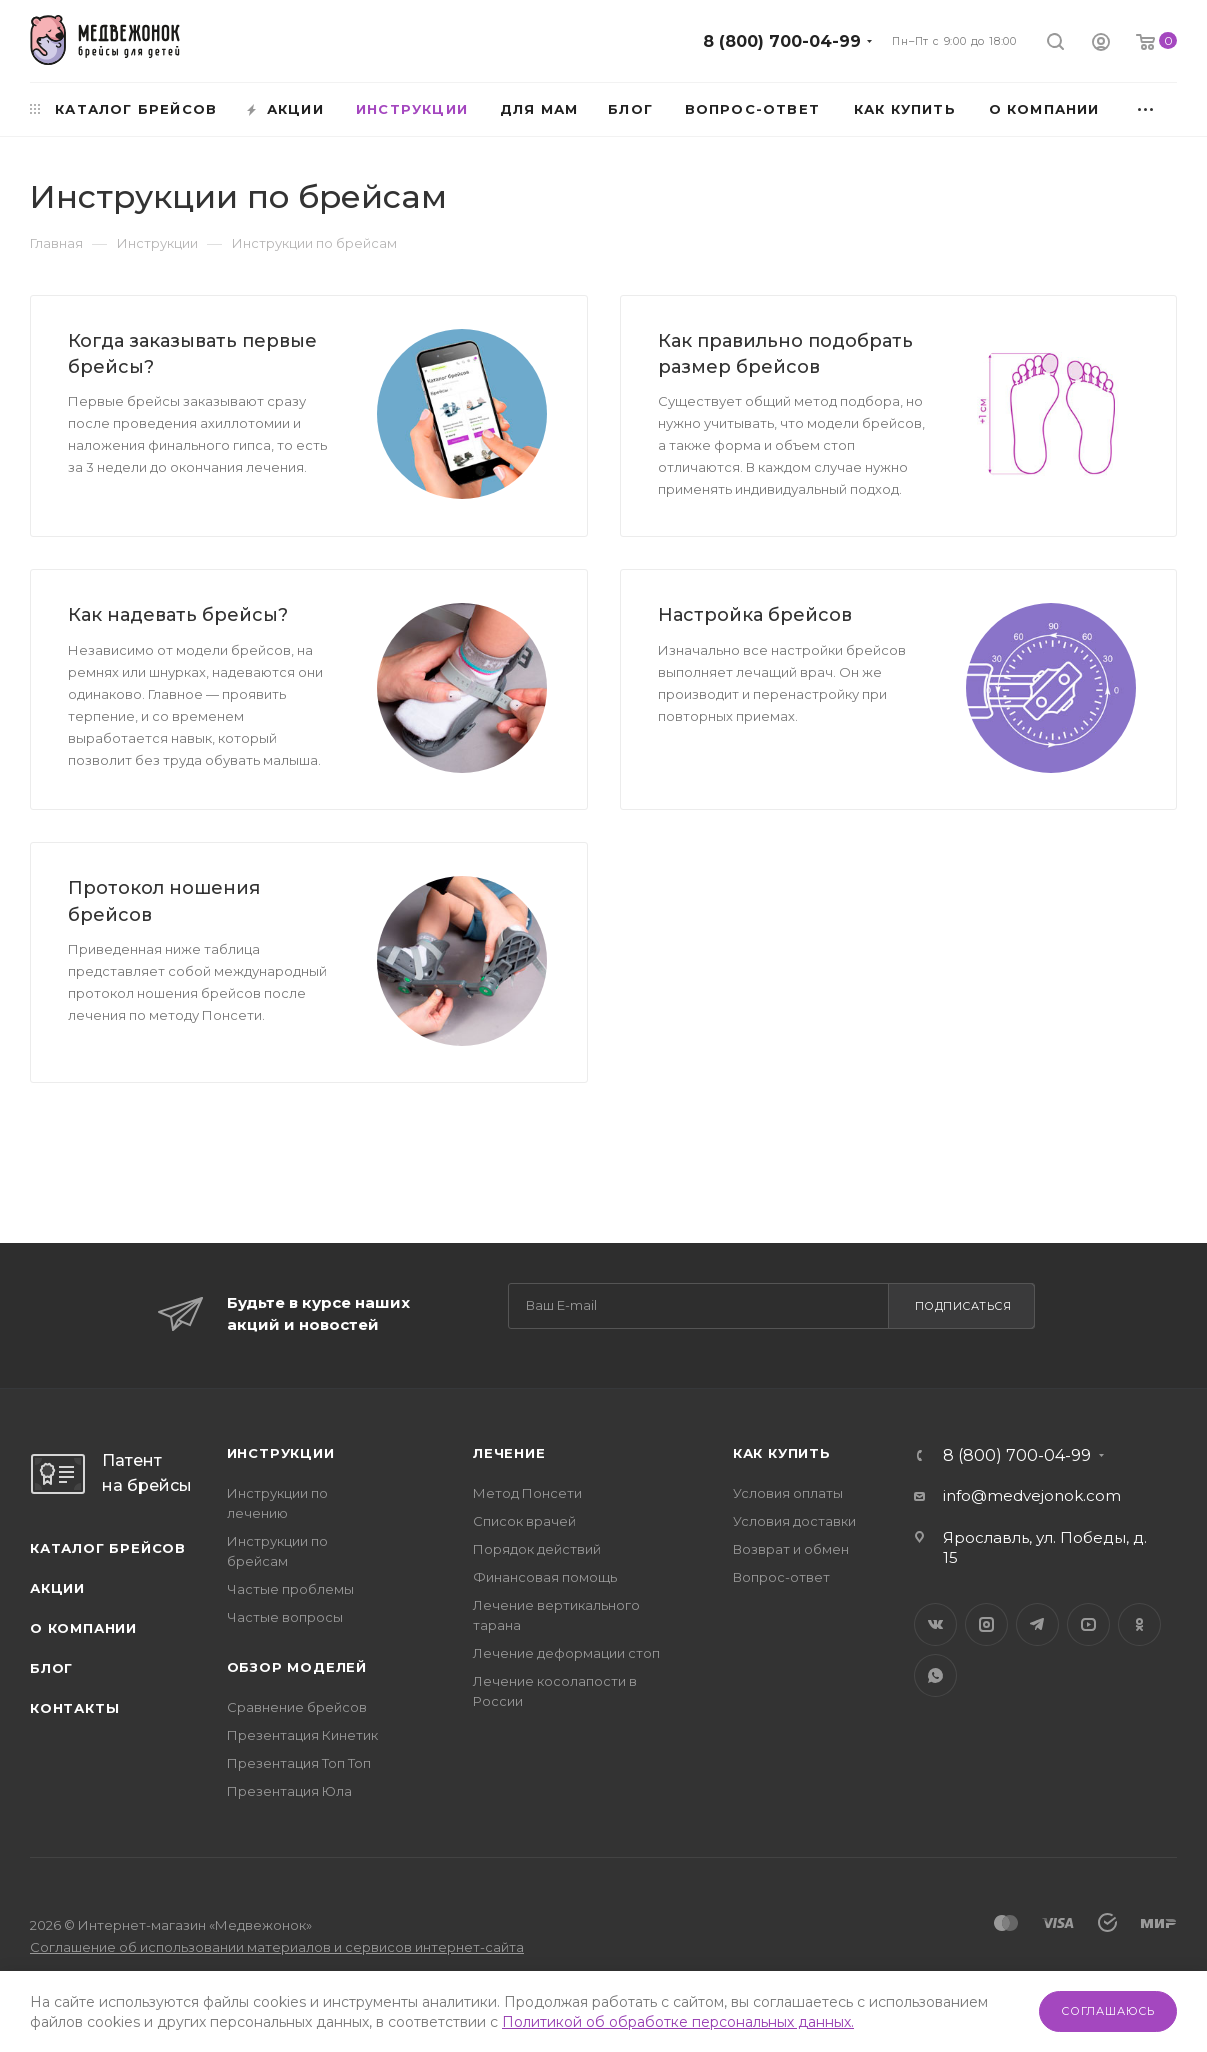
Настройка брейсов (755, 615)
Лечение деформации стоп (566, 1653)
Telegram (1037, 1624)
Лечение (509, 1453)
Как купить (782, 1453)
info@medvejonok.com (1032, 1495)
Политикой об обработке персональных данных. (678, 2022)
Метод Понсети (527, 1493)
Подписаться (963, 1306)
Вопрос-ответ (781, 1577)
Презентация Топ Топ (299, 1763)
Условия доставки (794, 1521)
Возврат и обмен (791, 1549)
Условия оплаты (788, 1493)
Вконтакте (935, 1624)
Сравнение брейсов (297, 1707)
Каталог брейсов (108, 1548)
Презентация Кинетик (302, 1735)
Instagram (986, 1624)
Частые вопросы (285, 1617)
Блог (51, 1668)
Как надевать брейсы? (178, 615)
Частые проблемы (290, 1589)
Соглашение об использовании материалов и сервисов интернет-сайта (277, 1947)
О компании (83, 1628)
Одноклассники (1139, 1624)
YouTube (1088, 1624)
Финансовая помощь (545, 1577)
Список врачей (524, 1521)
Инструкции (281, 1453)
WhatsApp (935, 1675)
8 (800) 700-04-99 (782, 41)
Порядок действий (537, 1549)
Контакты (74, 1708)
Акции (57, 1588)
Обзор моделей (297, 1667)
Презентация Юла (289, 1791)
